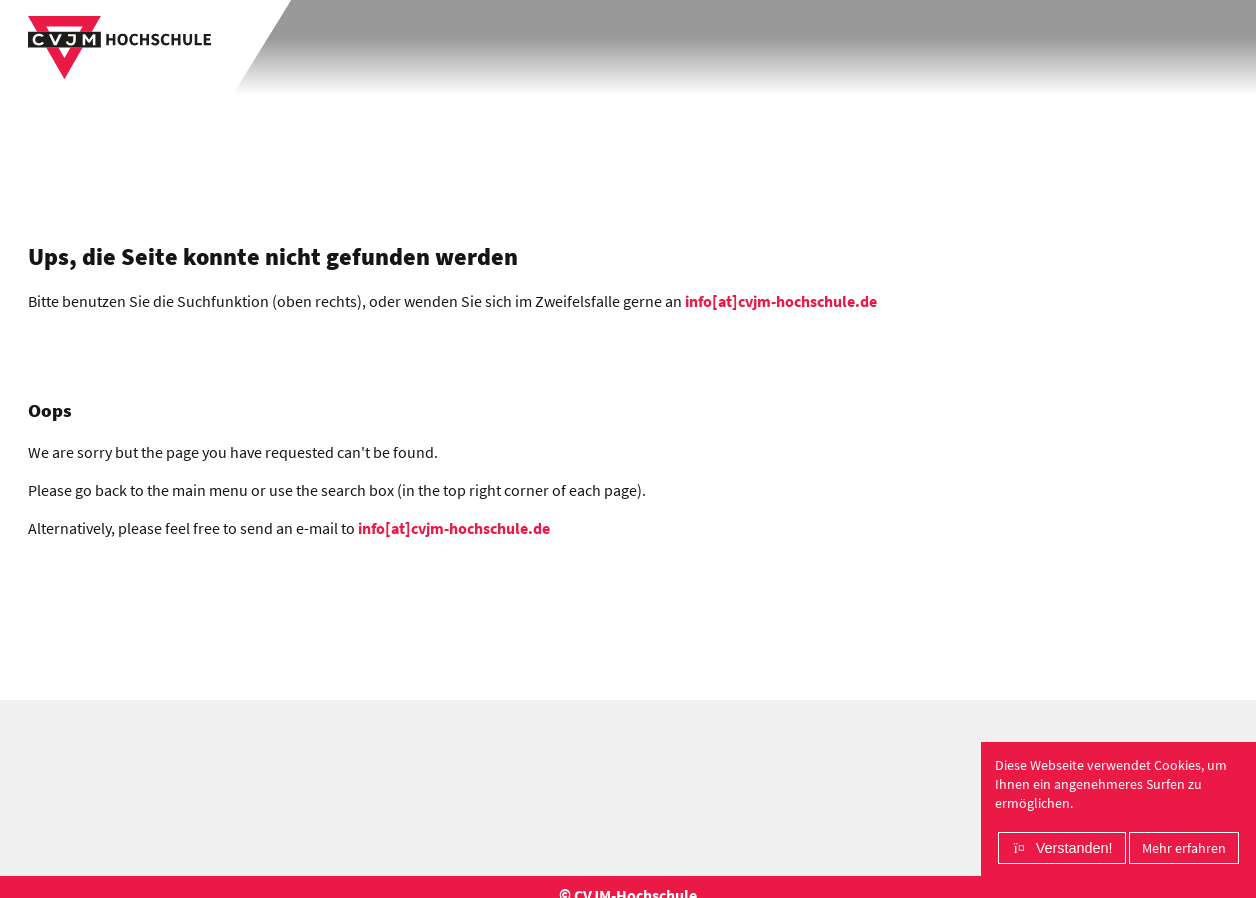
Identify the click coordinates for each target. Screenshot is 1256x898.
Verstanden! (1074, 848)
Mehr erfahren (1184, 848)
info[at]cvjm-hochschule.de (781, 301)
